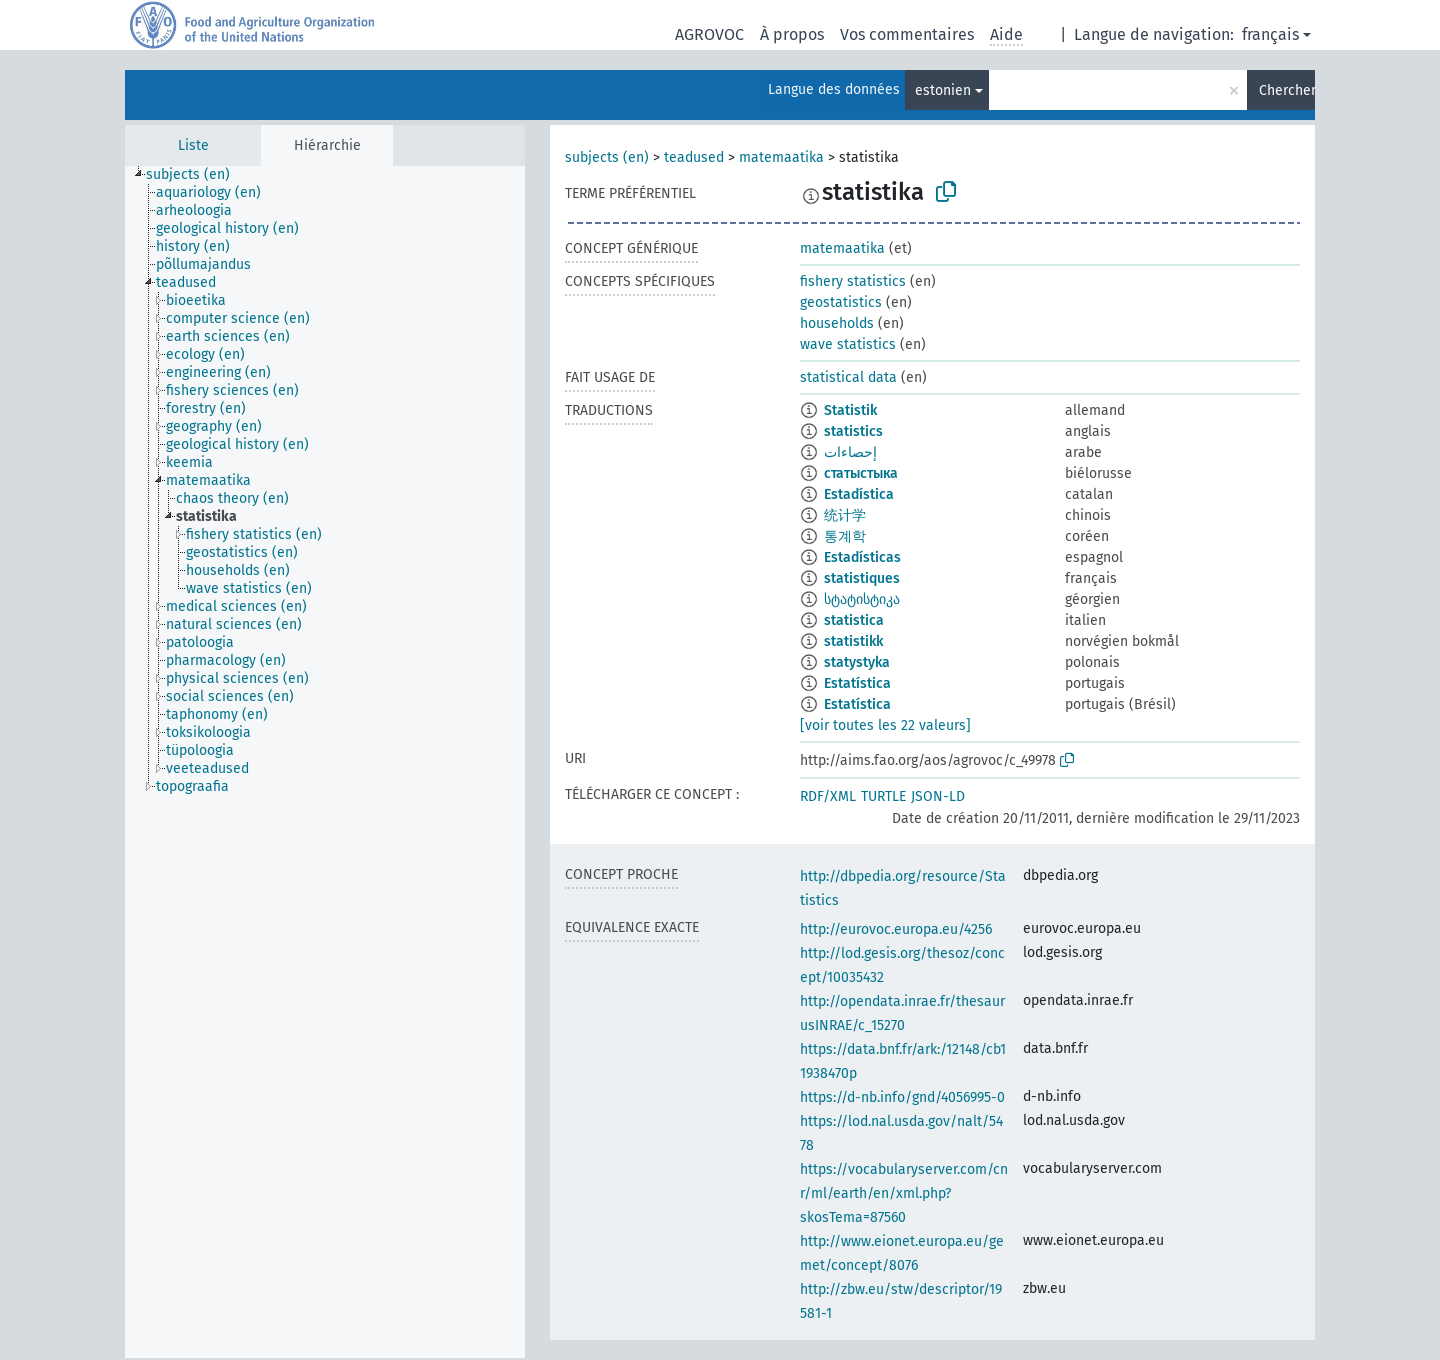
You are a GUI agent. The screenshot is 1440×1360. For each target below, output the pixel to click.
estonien (943, 90)
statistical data (848, 377)
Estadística (859, 494)
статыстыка (861, 473)
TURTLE (883, 796)
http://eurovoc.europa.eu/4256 (896, 929)
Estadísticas (862, 557)
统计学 (845, 515)
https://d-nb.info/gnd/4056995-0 (902, 1097)
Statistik (850, 410)
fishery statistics (853, 281)
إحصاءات (850, 452)
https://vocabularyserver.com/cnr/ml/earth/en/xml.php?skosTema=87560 (904, 1193)
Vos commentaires (907, 34)
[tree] (325, 762)
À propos (792, 34)
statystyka (857, 662)
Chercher (1287, 90)
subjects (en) (607, 157)
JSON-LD (938, 796)
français (1270, 34)
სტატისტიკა (862, 599)
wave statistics (848, 344)
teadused (694, 157)
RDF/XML (828, 796)
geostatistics (841, 302)
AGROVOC (709, 34)
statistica (854, 620)
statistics (853, 431)
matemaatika (781, 157)
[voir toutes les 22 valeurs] (885, 725)
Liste (193, 145)
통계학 (845, 536)
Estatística (857, 683)
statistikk (853, 641)
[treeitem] (196, 175)
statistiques (862, 578)
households (837, 323)
